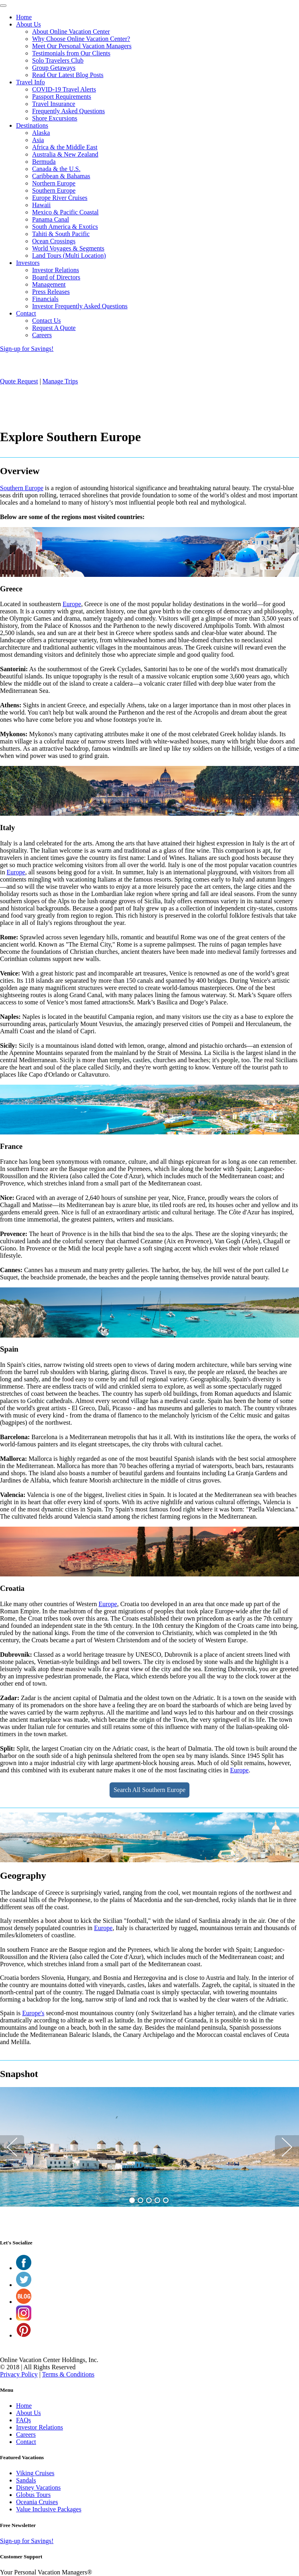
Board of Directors (56, 277)
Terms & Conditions (68, 2374)
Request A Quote (53, 327)
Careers (42, 335)
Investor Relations (55, 270)
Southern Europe (53, 190)
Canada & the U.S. (56, 168)
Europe (72, 604)
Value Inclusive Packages (48, 2509)
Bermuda (44, 161)
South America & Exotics (65, 226)
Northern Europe (53, 183)
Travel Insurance (53, 103)
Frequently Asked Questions (68, 111)
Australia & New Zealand (65, 154)
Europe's (33, 2013)
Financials (45, 298)
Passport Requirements (61, 96)
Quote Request (19, 381)
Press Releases (51, 291)
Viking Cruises (35, 2473)
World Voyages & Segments (68, 248)
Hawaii (41, 205)
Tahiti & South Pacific (60, 233)
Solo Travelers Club (57, 60)
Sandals (26, 2480)
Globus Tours (33, 2494)
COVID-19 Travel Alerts (64, 89)
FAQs (23, 2420)
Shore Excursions (54, 118)
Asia (38, 139)
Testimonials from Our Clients (71, 53)
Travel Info (30, 82)
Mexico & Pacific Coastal (65, 212)
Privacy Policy (19, 2374)
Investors (28, 262)
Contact (26, 313)
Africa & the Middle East (65, 147)
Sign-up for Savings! (26, 348)
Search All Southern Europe (149, 1789)
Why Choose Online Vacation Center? (81, 38)
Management (49, 284)
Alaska (41, 132)
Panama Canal (50, 219)
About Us (28, 24)
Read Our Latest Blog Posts (68, 74)
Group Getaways (53, 67)
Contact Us (46, 320)
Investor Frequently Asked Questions (80, 306)
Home (24, 17)
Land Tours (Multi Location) (69, 255)
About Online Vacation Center (71, 31)
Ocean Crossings (53, 241)
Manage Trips (60, 381)
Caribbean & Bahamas (61, 176)
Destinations (32, 125)
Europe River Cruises (59, 197)
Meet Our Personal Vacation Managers (82, 46)
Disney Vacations (38, 2487)
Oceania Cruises (37, 2502)
